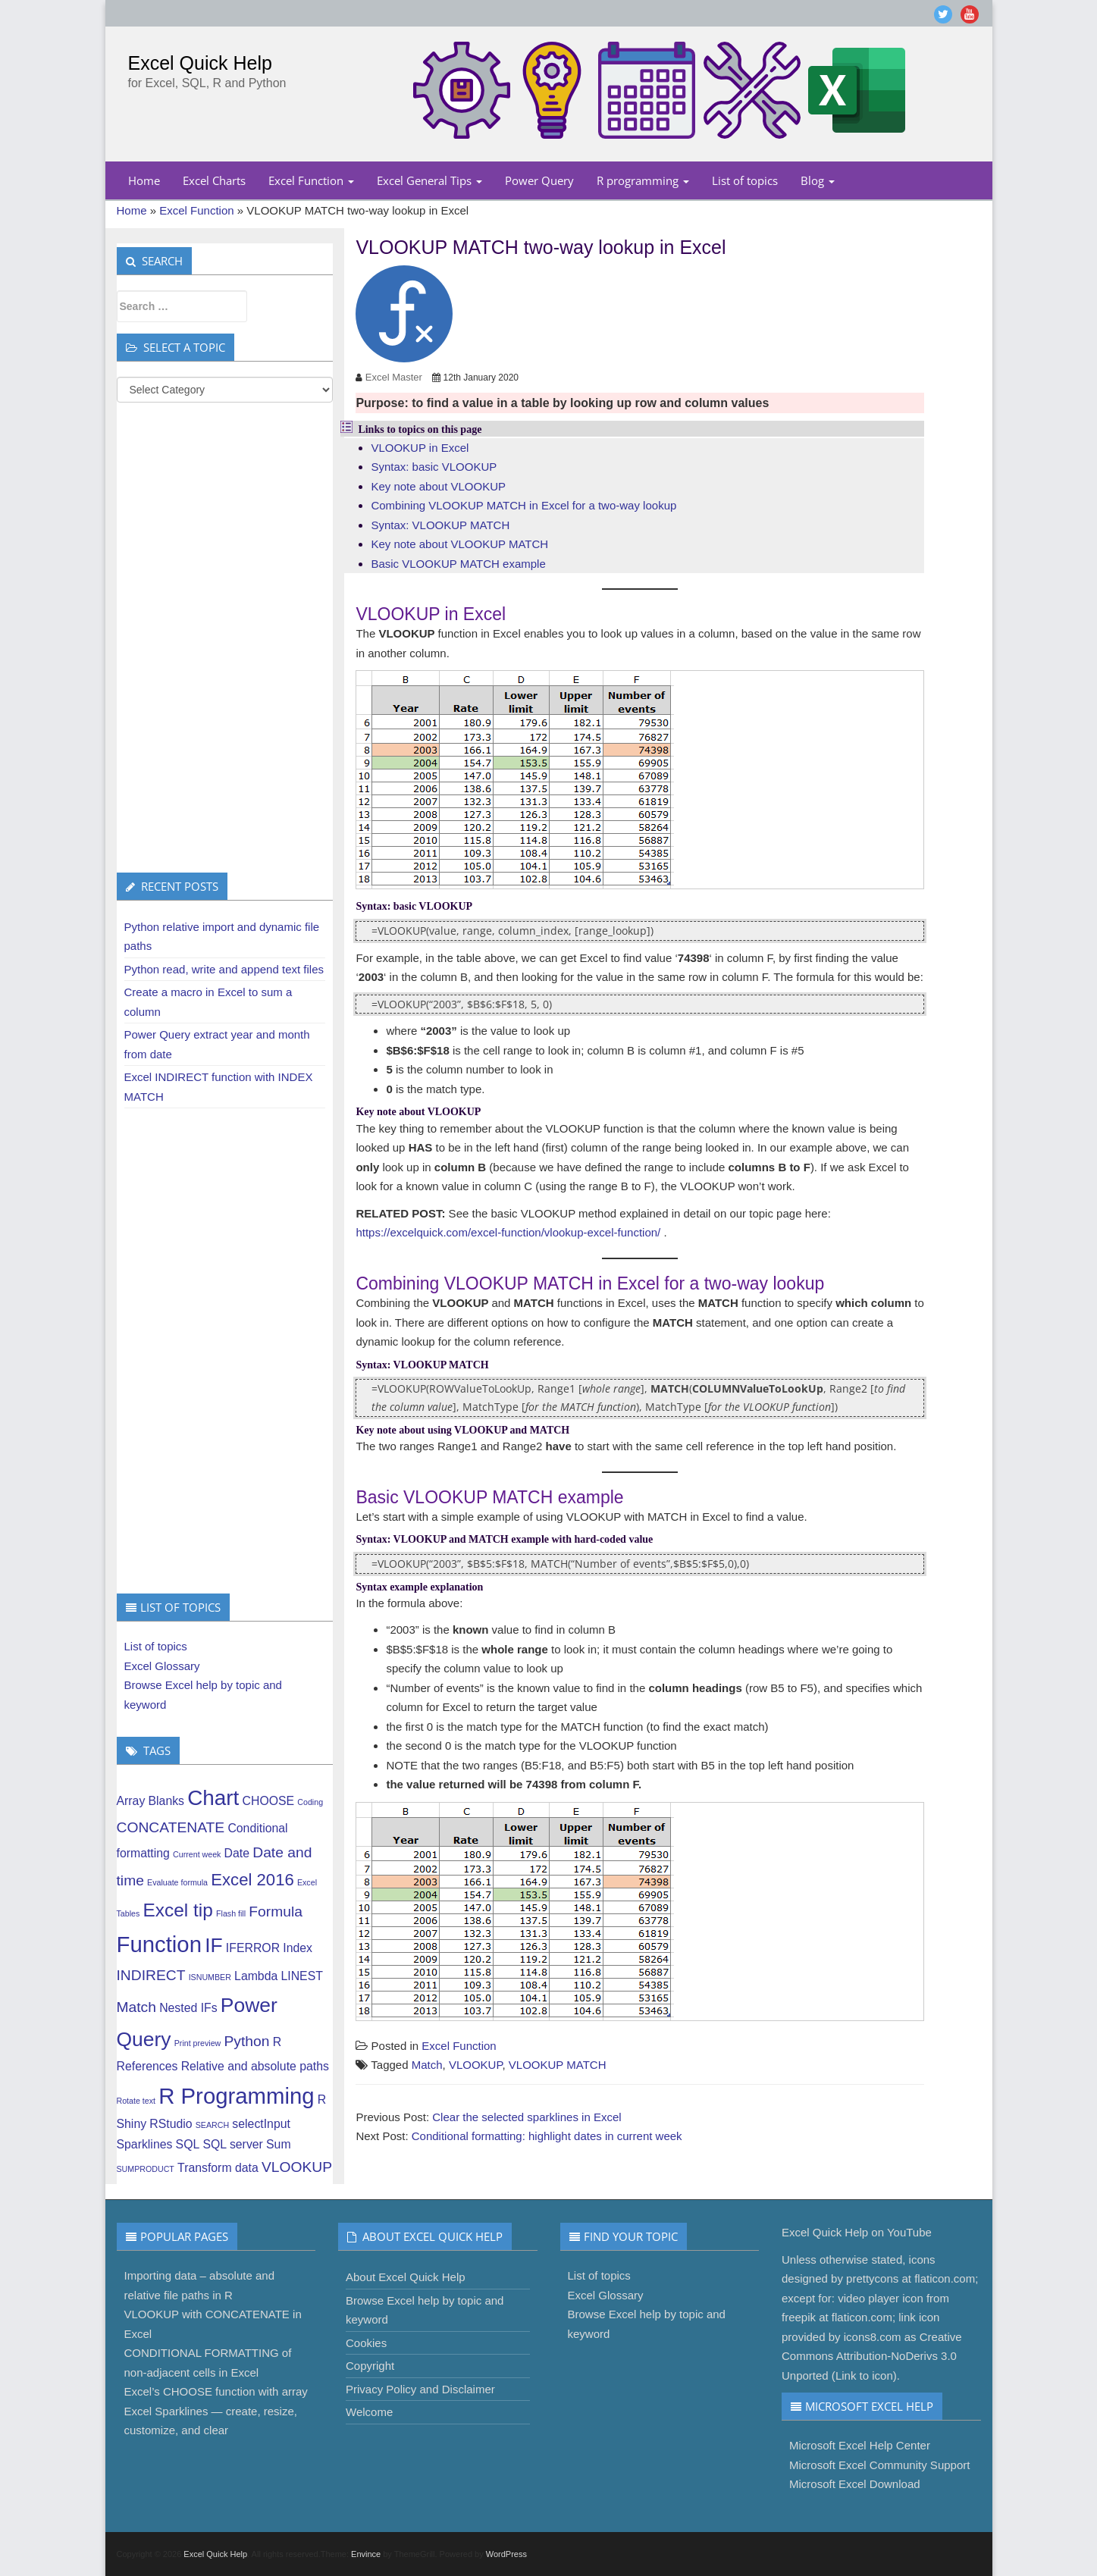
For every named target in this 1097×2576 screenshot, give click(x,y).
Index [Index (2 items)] (297, 1947)
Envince (366, 2554)
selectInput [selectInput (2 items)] (261, 2123)
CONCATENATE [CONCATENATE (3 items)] (171, 1827)
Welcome (369, 2411)
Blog (818, 180)
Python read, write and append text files (224, 969)
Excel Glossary (162, 1665)
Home (144, 180)
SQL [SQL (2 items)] (188, 2144)
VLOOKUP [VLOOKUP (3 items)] (297, 2167)
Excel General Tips (429, 180)
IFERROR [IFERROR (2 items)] (253, 1947)
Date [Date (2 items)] (236, 1853)
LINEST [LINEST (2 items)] (301, 1976)
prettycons (872, 2278)
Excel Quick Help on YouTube (857, 2232)
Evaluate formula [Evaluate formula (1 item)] (177, 1882)
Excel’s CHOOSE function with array (216, 2391)
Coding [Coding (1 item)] (310, 1802)
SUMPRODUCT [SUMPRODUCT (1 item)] (145, 2168)
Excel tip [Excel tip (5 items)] (177, 1910)
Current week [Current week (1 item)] (197, 1854)
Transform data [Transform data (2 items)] (218, 2167)
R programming (643, 180)
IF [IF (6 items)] (214, 1945)
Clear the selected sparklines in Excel (526, 2117)
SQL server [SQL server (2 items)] (232, 2144)
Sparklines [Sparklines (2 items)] (145, 2144)
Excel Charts (214, 180)
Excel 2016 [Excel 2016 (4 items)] (252, 1879)
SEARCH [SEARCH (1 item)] (212, 2124)
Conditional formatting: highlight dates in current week (547, 2135)
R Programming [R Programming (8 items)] (236, 2095)
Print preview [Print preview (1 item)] (197, 2043)
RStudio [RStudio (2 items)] (170, 2123)
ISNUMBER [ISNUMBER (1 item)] (210, 1977)
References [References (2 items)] (147, 2066)
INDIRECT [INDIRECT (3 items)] (151, 1975)
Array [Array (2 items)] (131, 1800)
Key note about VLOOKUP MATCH (459, 543)
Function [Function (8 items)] (159, 1944)
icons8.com (872, 2336)
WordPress (506, 2554)
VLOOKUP (476, 2064)
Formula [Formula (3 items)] (275, 1911)
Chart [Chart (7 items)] (213, 1798)
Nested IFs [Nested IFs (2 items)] (188, 2007)
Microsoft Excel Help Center (859, 2445)
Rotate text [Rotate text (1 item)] (136, 2100)
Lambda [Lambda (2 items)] (255, 1976)
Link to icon (864, 2375)
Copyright (370, 2365)
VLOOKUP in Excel (420, 447)
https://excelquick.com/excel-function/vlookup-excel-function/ (508, 1232)
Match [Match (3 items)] (136, 2007)
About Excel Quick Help (405, 2276)
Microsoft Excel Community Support (879, 2464)
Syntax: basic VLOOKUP (434, 466)
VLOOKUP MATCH (557, 2064)
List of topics (745, 180)
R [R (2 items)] (277, 2041)
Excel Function (311, 180)
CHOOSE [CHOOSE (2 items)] (269, 1800)
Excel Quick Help (200, 63)
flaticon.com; (946, 2278)
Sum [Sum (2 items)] (278, 2144)
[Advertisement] (225, 637)
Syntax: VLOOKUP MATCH (440, 525)
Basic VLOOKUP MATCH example (458, 563)
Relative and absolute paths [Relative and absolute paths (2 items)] (255, 2066)
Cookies (366, 2342)
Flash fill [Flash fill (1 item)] (231, 1913)
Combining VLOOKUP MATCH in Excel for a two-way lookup (523, 505)
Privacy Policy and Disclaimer (420, 2389)
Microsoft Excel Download (854, 2483)
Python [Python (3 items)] (246, 2041)
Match (427, 2064)
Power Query (539, 180)
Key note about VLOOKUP (438, 486)
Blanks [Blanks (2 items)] (167, 1800)
